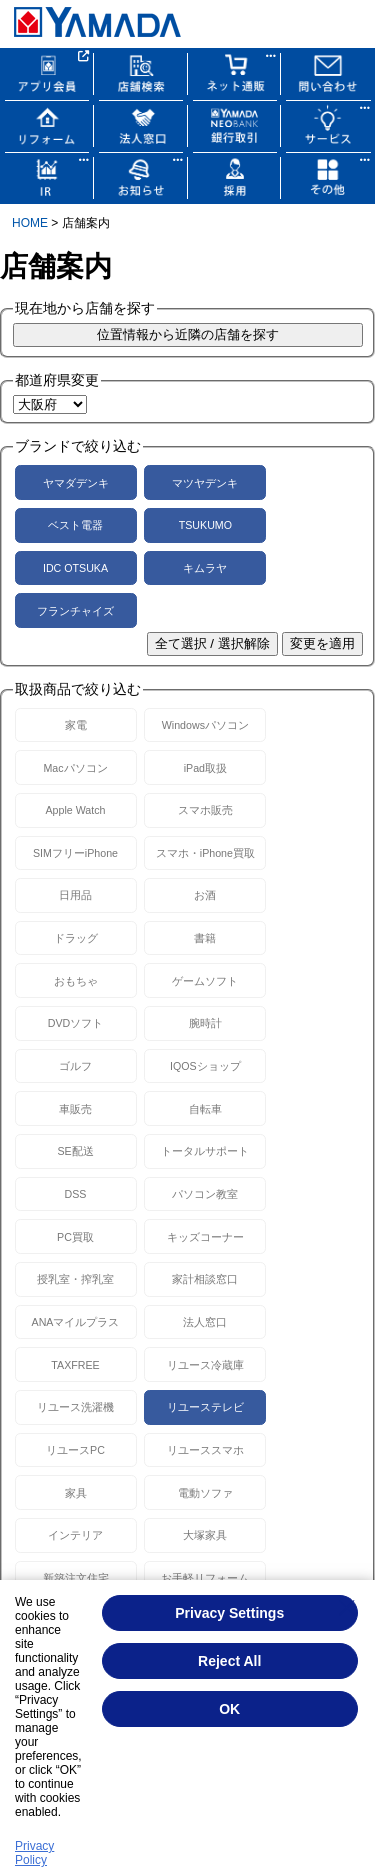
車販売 (75, 1109)
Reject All (229, 1661)
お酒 (205, 895)
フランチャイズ (75, 611)
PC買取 (75, 1237)
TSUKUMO (205, 525)
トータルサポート (205, 1151)
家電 (76, 725)
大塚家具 (205, 1535)
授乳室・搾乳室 (75, 1279)
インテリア (75, 1535)
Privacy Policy (34, 1853)
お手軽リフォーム (205, 1578)
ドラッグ (76, 938)
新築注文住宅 (76, 1578)
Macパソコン (75, 768)
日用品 (75, 895)
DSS (76, 1194)
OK (229, 1709)
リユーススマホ (205, 1450)
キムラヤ (205, 568)
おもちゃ (76, 981)
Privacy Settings (229, 1613)
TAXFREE (75, 1365)
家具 (76, 1493)
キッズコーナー (205, 1237)
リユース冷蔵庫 (205, 1365)
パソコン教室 (205, 1194)
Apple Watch (75, 810)
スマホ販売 (205, 810)
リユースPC (75, 1450)
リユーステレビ (205, 1407)
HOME (30, 223)
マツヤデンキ (205, 483)
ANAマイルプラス (76, 1322)
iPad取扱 (205, 768)
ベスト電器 (75, 525)
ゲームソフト (205, 981)
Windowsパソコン (205, 725)
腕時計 (205, 1023)
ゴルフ (75, 1066)
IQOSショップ (205, 1066)
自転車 (205, 1109)
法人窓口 (205, 1322)
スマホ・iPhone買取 (205, 853)
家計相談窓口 (205, 1279)
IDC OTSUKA (75, 568)
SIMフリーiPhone (75, 853)
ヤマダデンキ (76, 483)
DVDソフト (76, 1023)
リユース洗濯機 (75, 1407)
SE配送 (75, 1151)
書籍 (205, 938)
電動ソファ (205, 1493)
